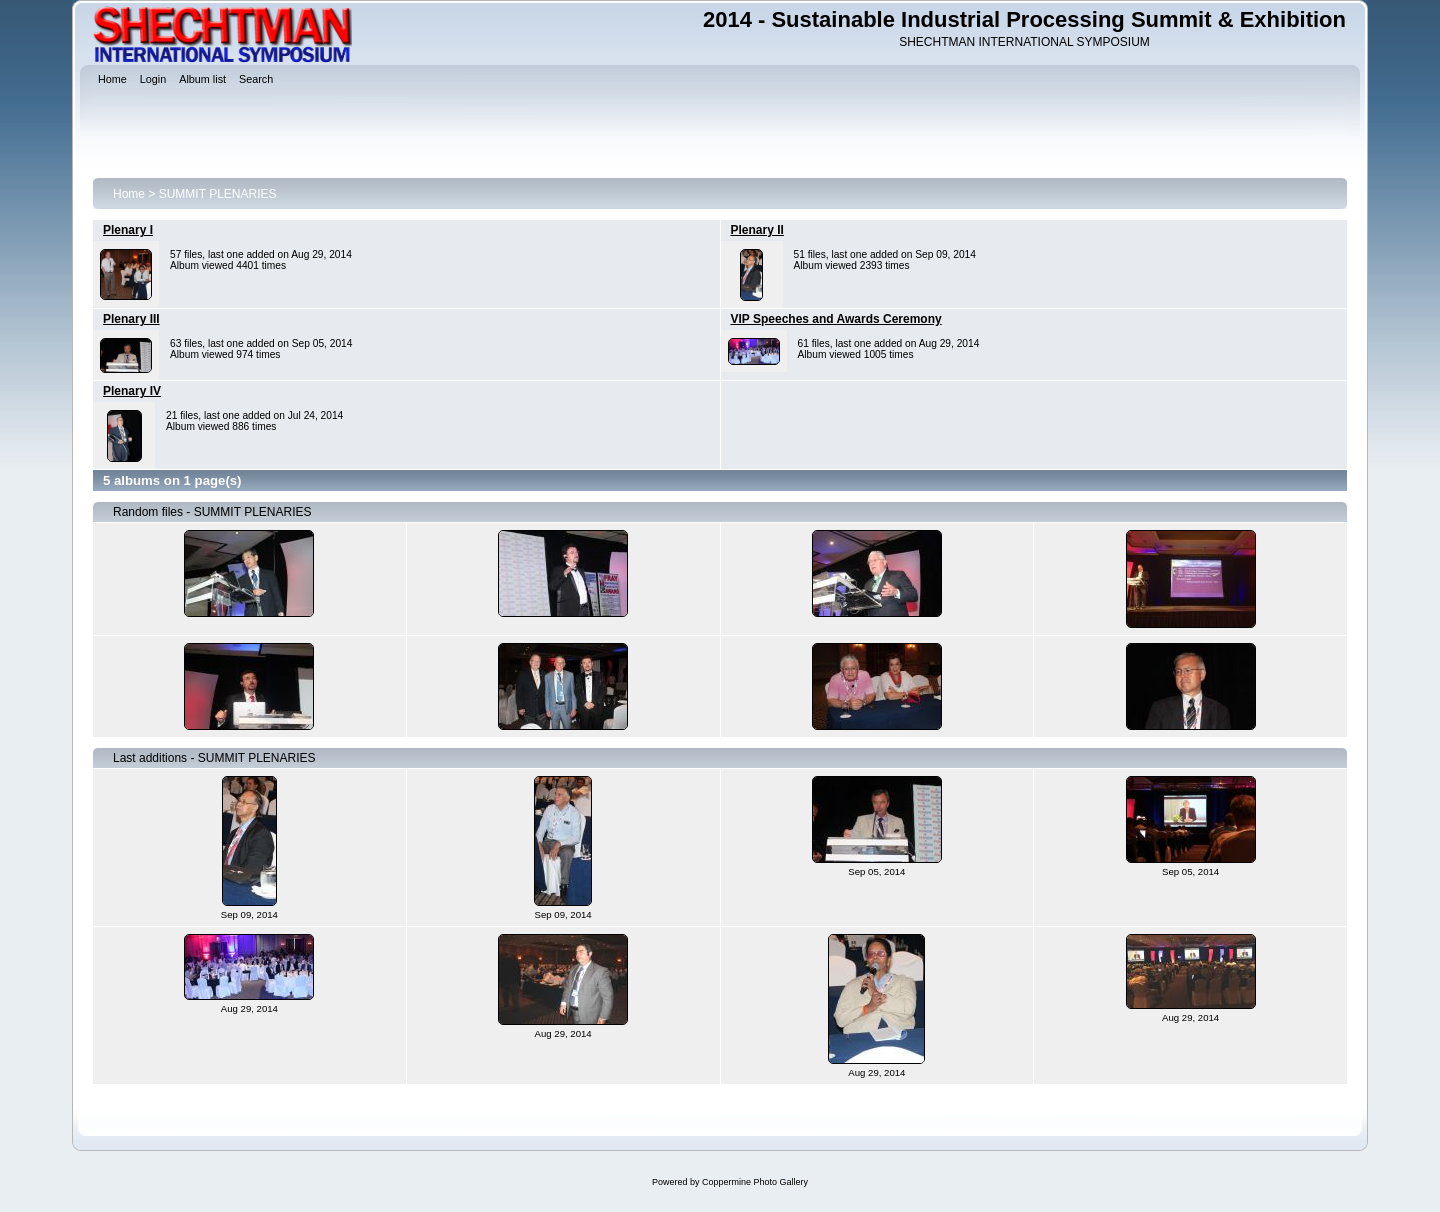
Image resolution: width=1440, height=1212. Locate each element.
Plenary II (757, 230)
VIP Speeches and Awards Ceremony (836, 319)
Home (129, 194)
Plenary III (131, 319)
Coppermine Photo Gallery (755, 1182)
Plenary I (128, 230)
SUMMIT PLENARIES (218, 194)
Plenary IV (132, 391)
